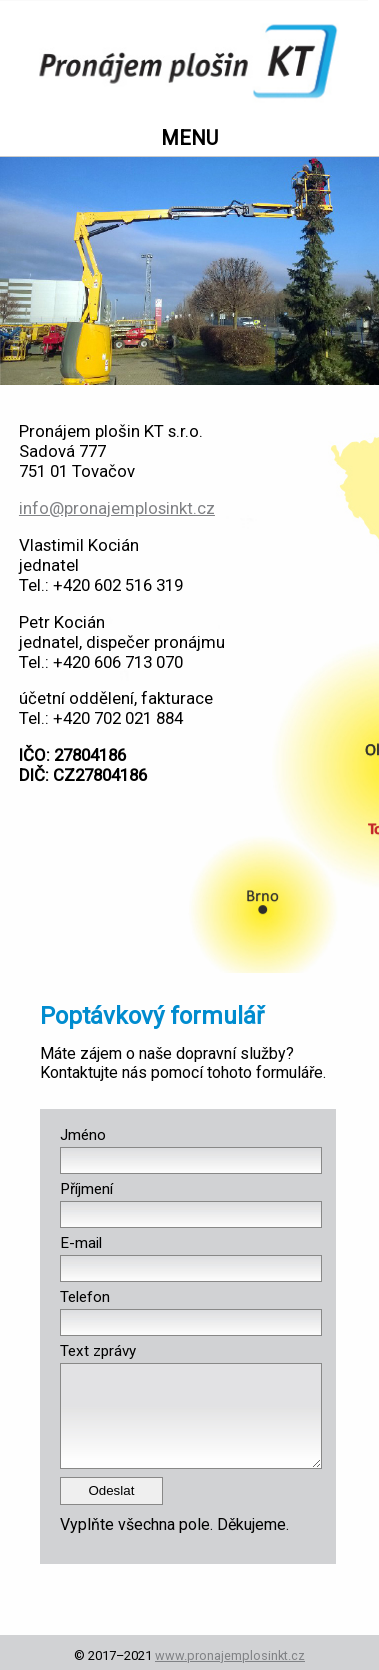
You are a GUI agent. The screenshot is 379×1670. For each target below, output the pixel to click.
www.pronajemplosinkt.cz (230, 1655)
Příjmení (86, 1189)
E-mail (81, 1243)
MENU (189, 138)
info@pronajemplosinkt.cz (117, 508)
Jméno (83, 1135)
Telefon (85, 1297)
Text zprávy (98, 1351)
